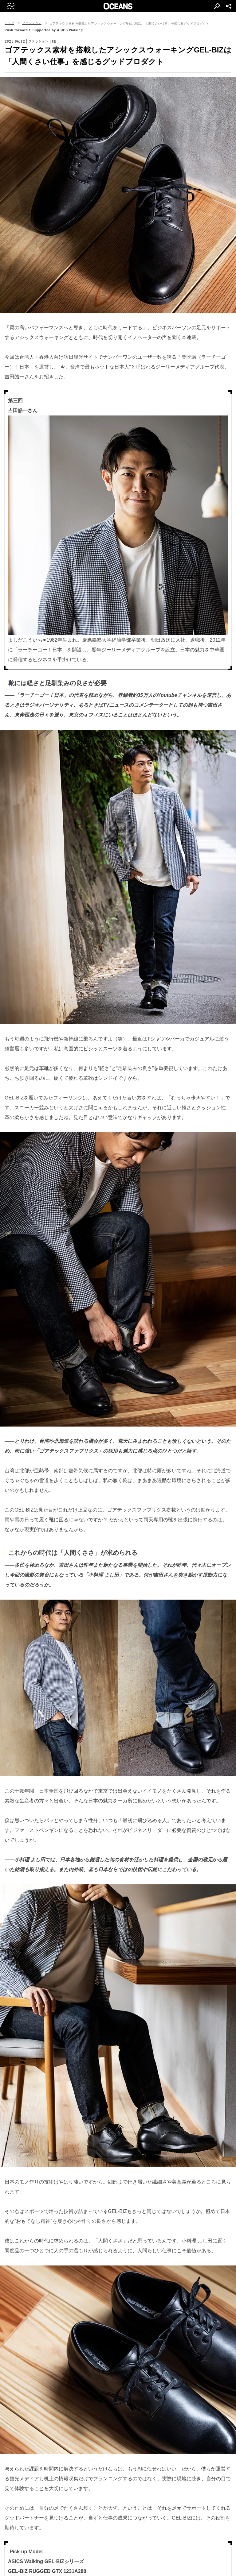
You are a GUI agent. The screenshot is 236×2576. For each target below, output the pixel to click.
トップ (9, 23)
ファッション (31, 23)
